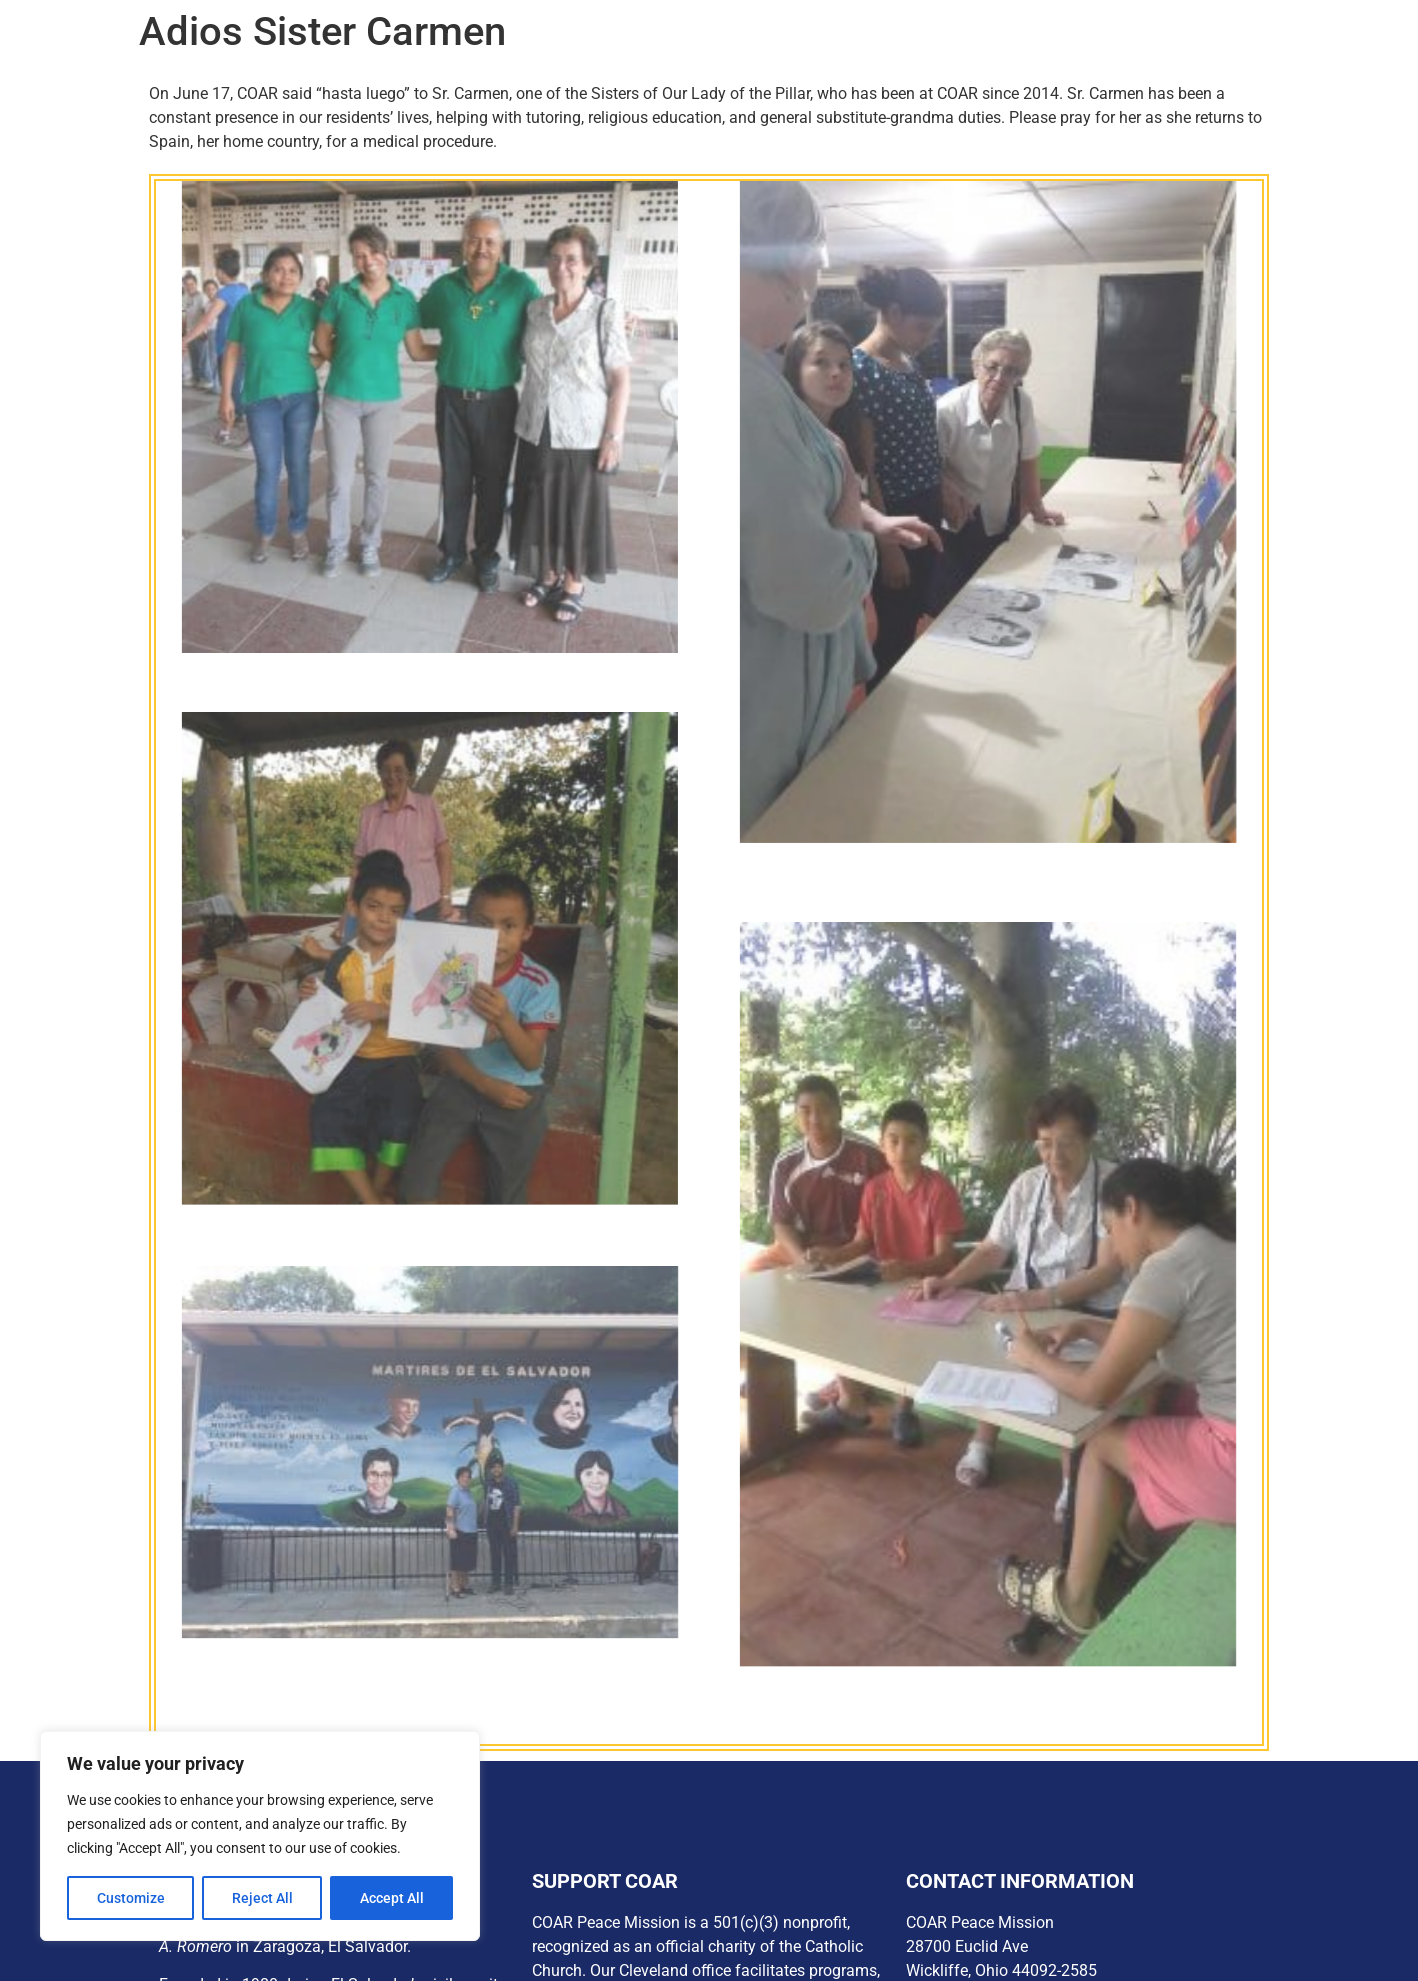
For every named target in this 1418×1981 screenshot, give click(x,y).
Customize (131, 1898)
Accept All (392, 1898)
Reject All (262, 1898)
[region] (260, 1836)
